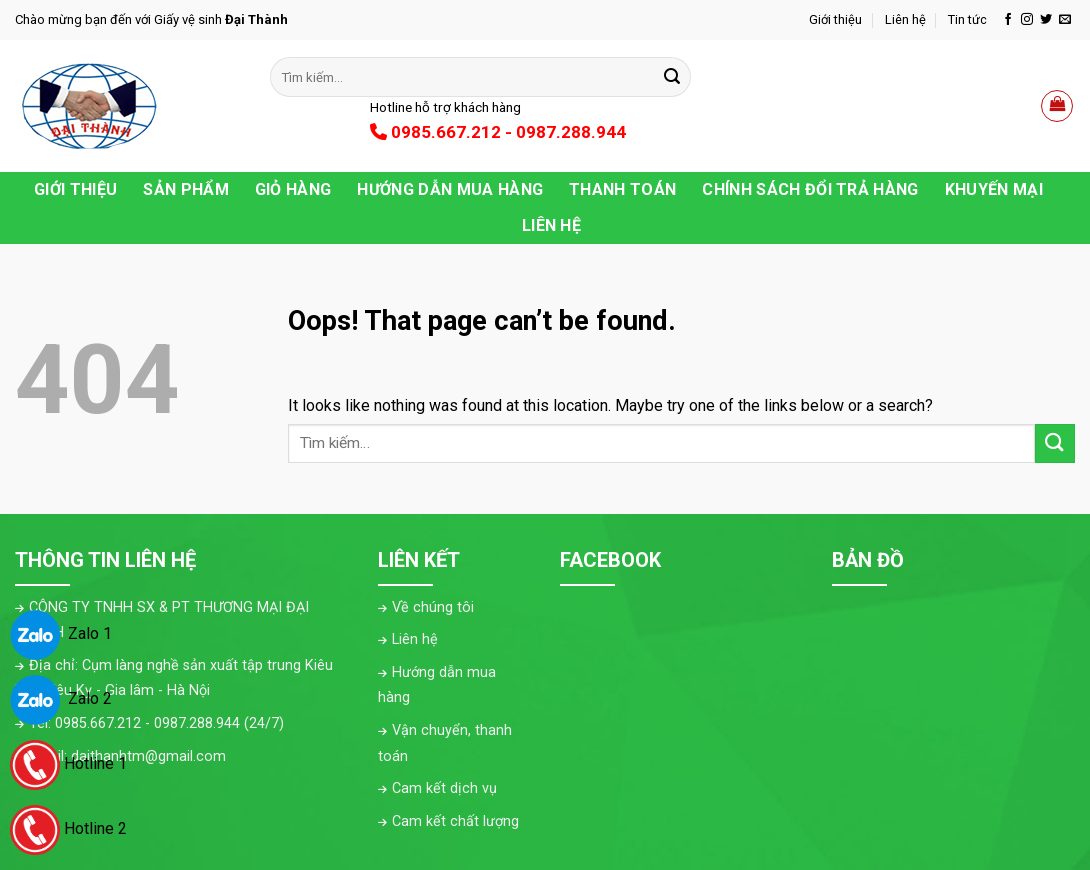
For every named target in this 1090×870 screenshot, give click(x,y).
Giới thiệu (835, 19)
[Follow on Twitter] (1046, 20)
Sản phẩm (186, 189)
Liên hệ (905, 19)
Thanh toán (622, 189)
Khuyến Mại (994, 189)
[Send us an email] (1065, 20)
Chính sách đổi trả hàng (810, 189)
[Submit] (672, 77)
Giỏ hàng (293, 189)
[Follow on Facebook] (1008, 20)
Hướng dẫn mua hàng (450, 189)
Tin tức (967, 19)
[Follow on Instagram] (1027, 20)
